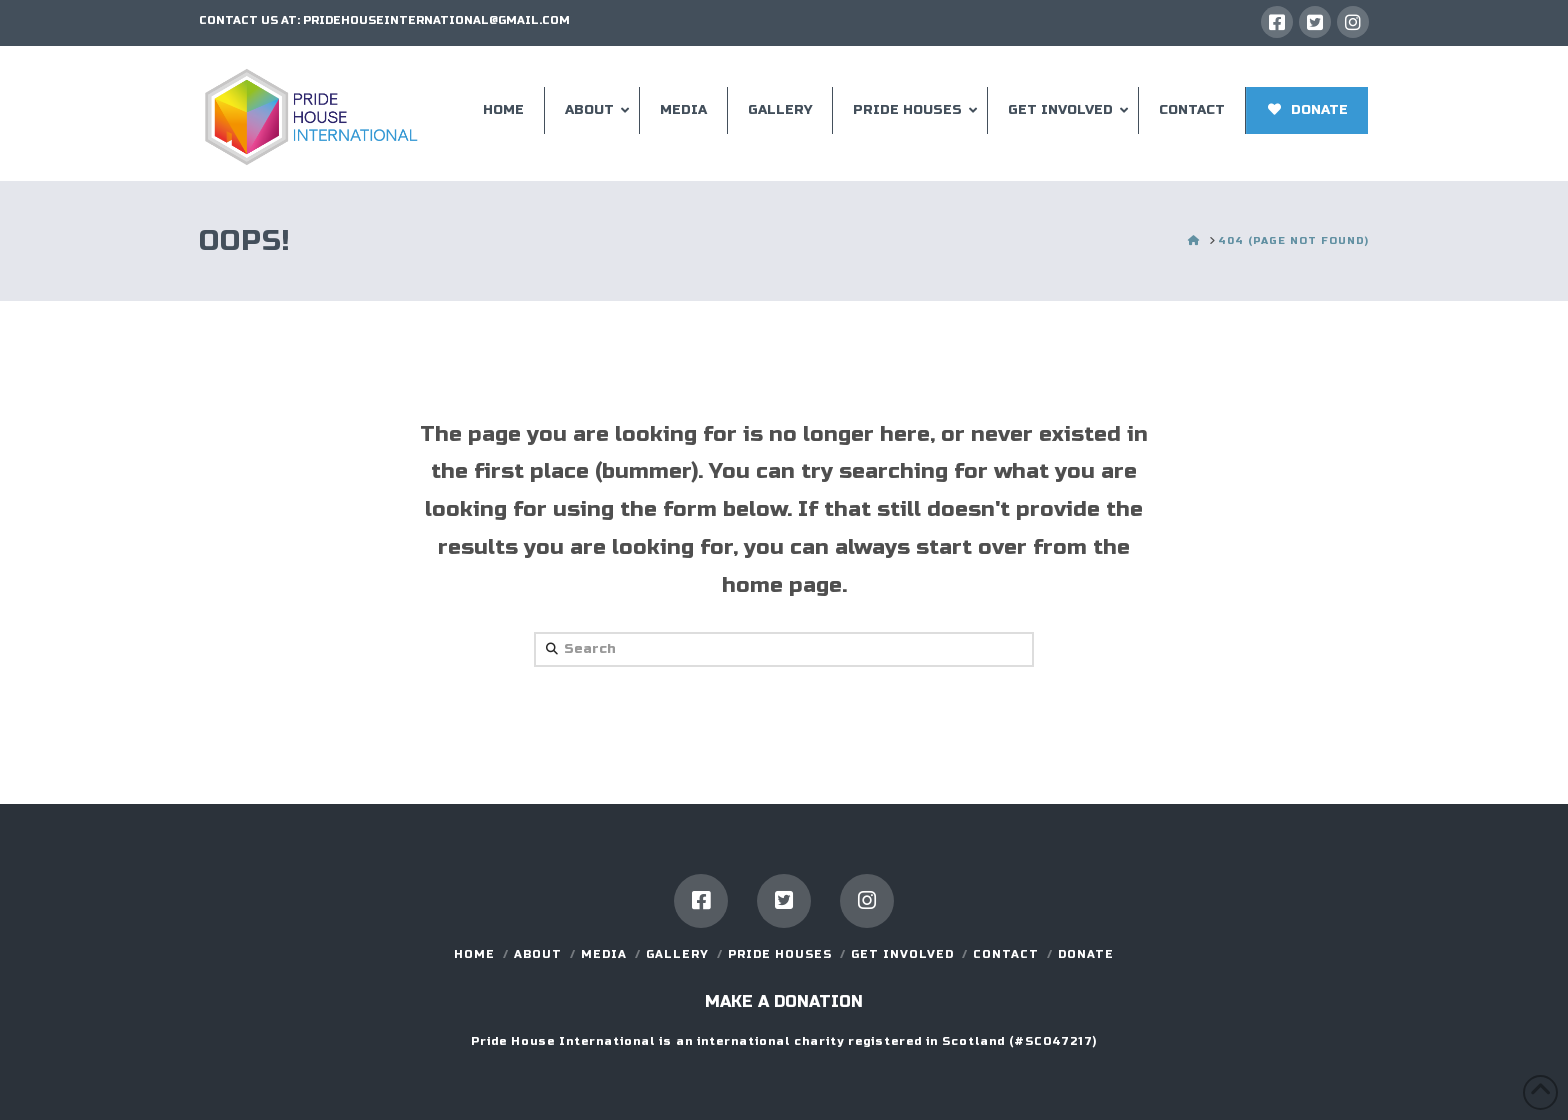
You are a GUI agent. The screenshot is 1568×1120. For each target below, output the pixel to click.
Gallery (677, 954)
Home (474, 954)
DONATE (1086, 954)
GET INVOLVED (902, 954)
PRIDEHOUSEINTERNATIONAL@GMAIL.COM (436, 20)
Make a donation (784, 1001)
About (538, 954)
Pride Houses (780, 954)
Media (604, 954)
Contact (1006, 954)
